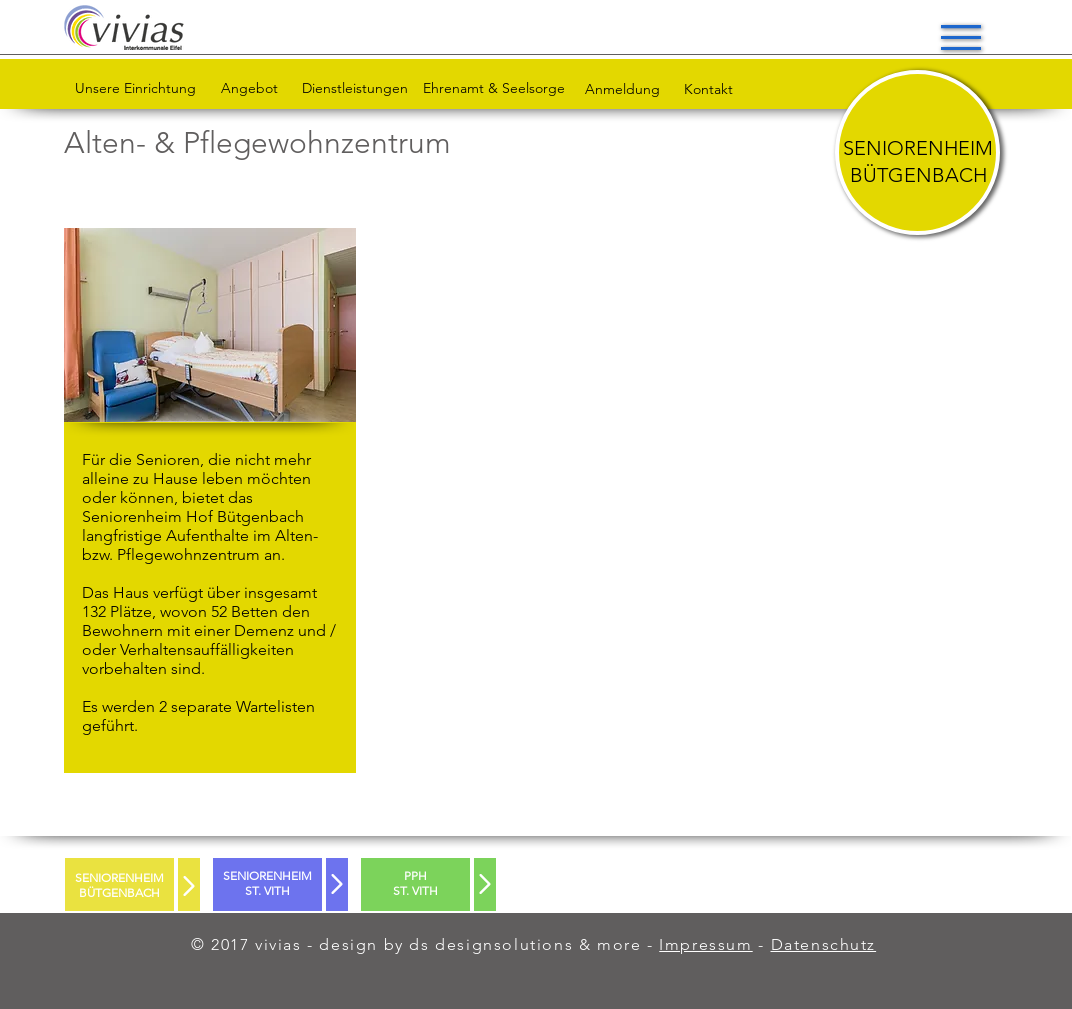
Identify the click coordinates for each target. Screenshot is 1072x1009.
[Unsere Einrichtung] (135, 89)
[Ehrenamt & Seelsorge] (494, 89)
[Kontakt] (708, 90)
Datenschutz (824, 944)
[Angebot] (249, 89)
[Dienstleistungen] (354, 89)
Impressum (705, 944)
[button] (961, 37)
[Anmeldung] (622, 90)
